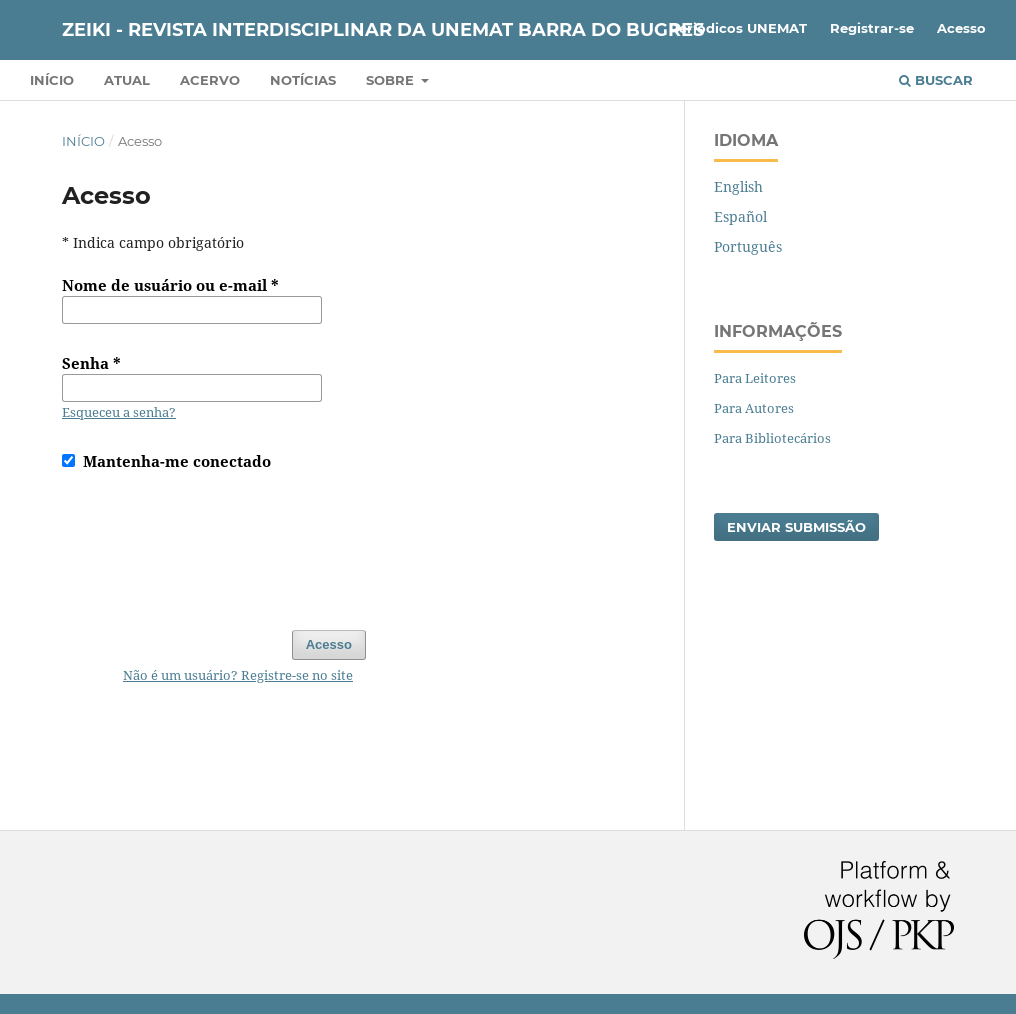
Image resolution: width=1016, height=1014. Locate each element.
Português (748, 246)
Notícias (303, 80)
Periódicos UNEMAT (738, 28)
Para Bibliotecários (772, 438)
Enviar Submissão (796, 527)
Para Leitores (755, 378)
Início (52, 80)
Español (740, 216)
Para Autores (754, 408)
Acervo (210, 80)
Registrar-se (872, 28)
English (738, 186)
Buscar (936, 80)
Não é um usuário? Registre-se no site (238, 675)
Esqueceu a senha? (119, 412)
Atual (127, 80)
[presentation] (214, 541)
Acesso (961, 28)
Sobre (392, 80)
